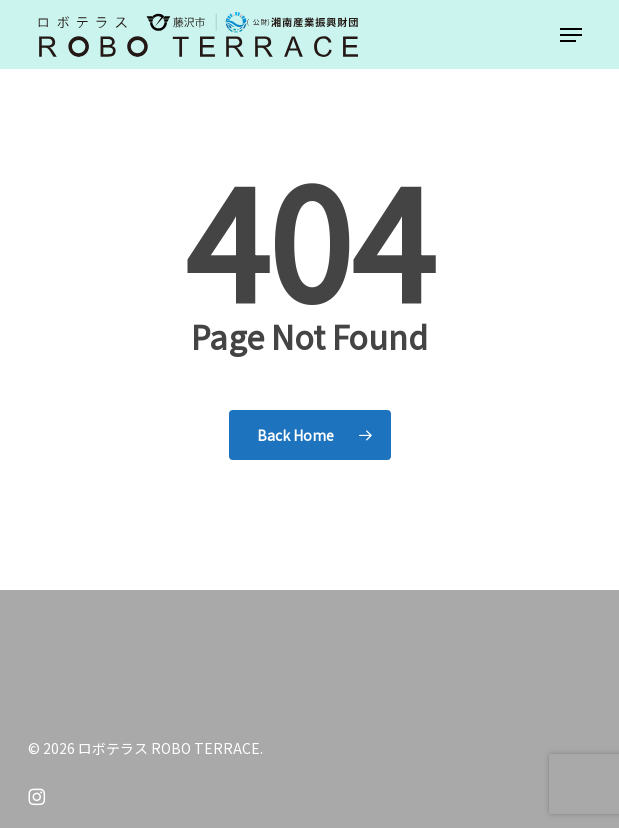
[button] (571, 35)
